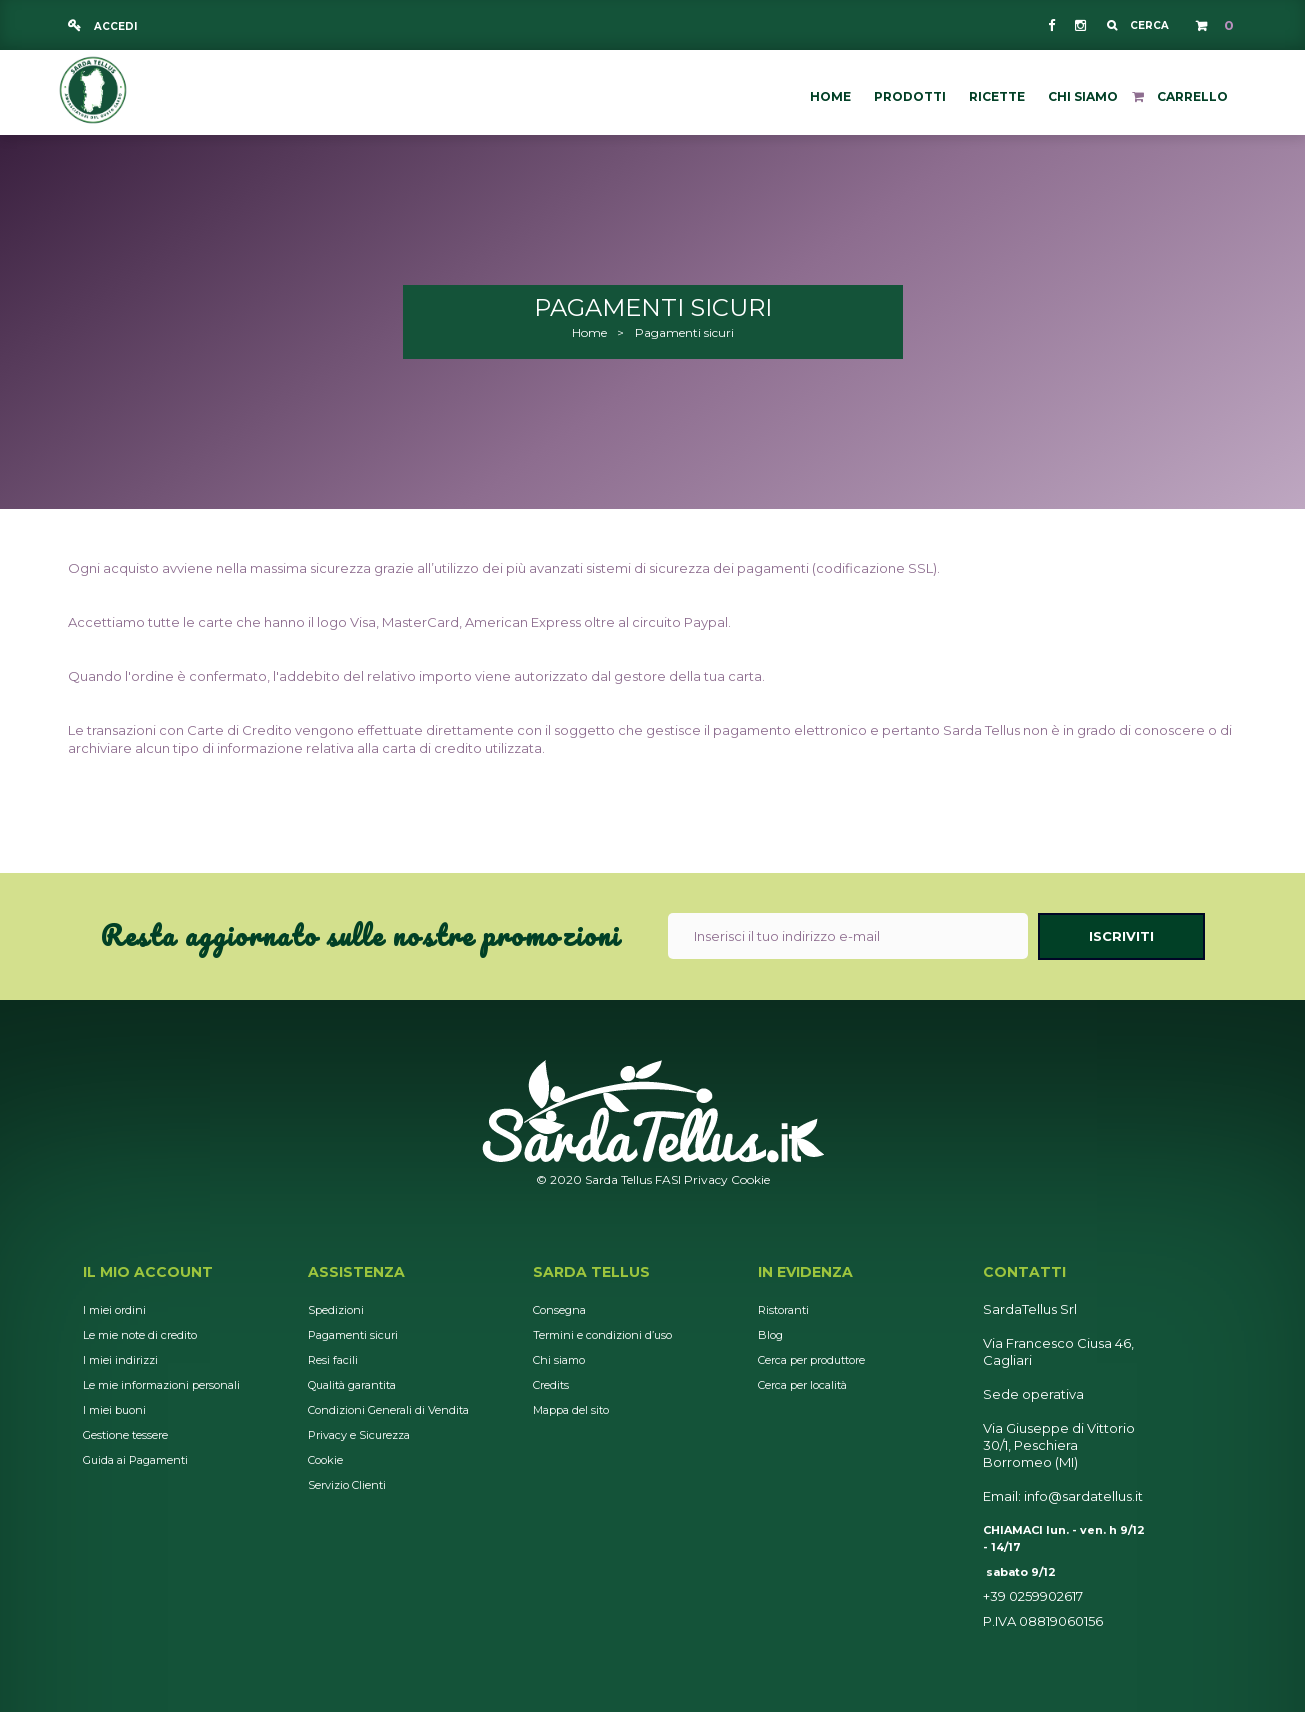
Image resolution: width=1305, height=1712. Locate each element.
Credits (551, 1385)
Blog (770, 1335)
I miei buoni (114, 1410)
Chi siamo (559, 1360)
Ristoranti (783, 1310)
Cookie (750, 1179)
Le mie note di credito (140, 1335)
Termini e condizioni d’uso (602, 1335)
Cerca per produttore (811, 1360)
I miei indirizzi (120, 1360)
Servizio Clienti (347, 1485)
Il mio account (148, 1272)
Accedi (114, 26)
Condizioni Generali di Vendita (388, 1410)
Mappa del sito (571, 1410)
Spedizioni (336, 1310)
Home (589, 332)
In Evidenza (805, 1272)
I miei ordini (114, 1310)
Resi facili (333, 1360)
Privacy (706, 1179)
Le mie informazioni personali (161, 1385)
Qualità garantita (352, 1385)
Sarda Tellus (591, 1272)
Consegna (559, 1310)
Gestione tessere (125, 1435)
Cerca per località (802, 1385)
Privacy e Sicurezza (359, 1435)
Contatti (1024, 1272)
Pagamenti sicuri (353, 1335)
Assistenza (356, 1272)
